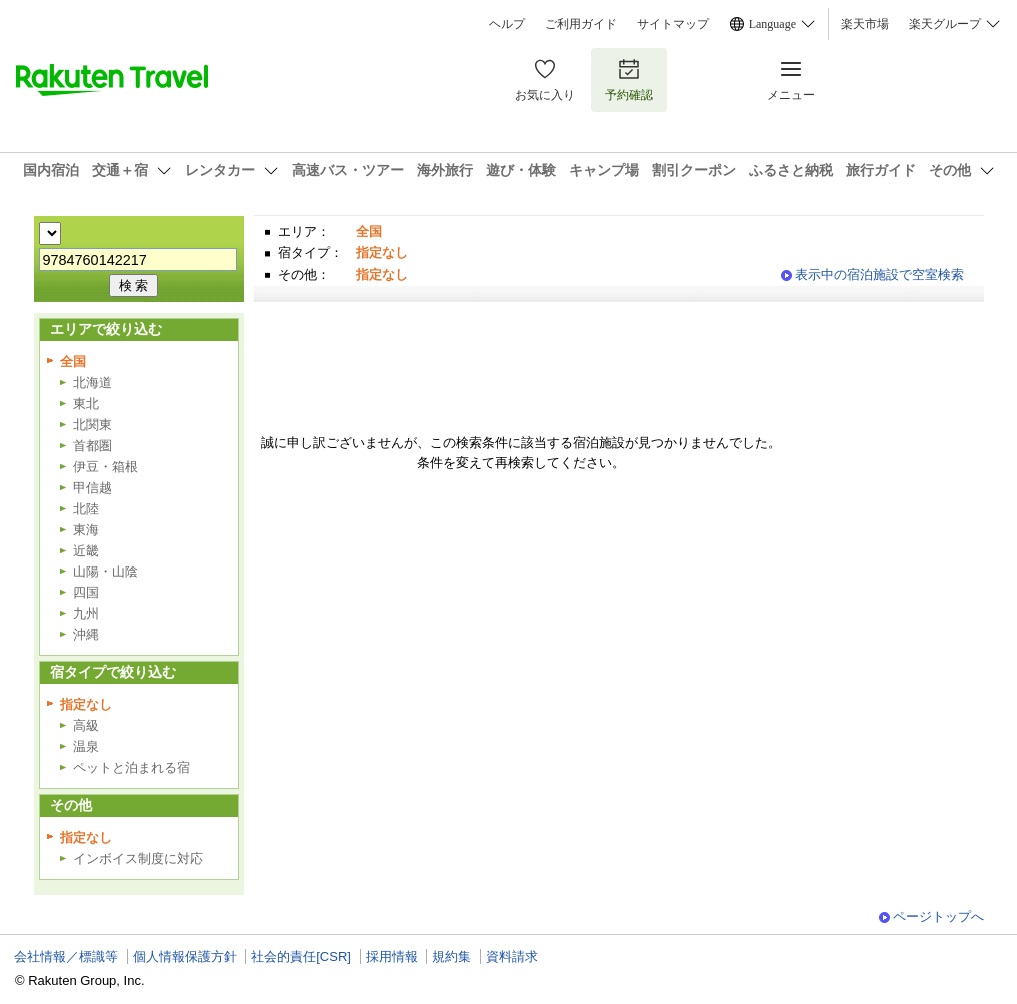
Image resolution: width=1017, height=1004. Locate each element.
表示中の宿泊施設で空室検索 (879, 274)
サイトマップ (673, 24)
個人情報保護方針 (185, 956)
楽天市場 (865, 24)
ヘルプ (507, 24)
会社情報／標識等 (66, 956)
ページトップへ (938, 916)
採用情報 (392, 956)
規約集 (451, 956)
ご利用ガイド (581, 24)
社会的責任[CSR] (301, 956)
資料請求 (512, 956)
